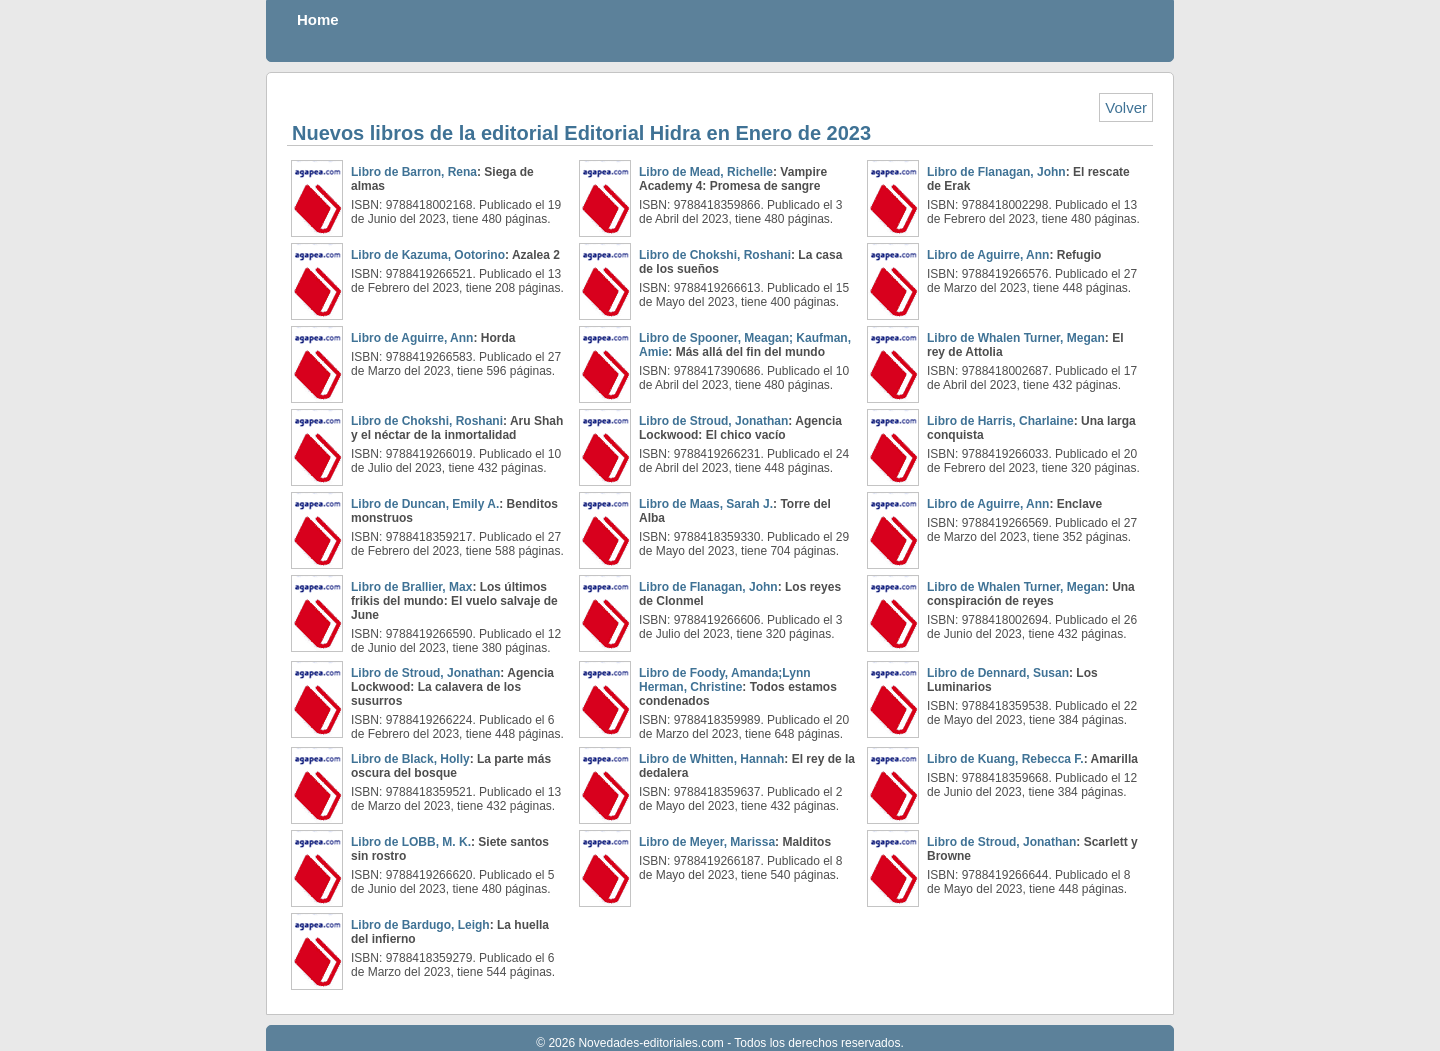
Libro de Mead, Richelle (706, 172)
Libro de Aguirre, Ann (988, 255)
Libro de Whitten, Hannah (711, 759)
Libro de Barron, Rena (414, 172)
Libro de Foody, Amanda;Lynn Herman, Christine (725, 680)
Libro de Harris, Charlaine (1000, 421)
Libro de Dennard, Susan (998, 673)
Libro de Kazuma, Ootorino (428, 255)
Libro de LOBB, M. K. (411, 842)
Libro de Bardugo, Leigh (420, 925)
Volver (1126, 107)
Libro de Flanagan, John (996, 172)
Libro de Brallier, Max (411, 587)
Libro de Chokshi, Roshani (715, 255)
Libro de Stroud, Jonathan (713, 421)
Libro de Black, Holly (410, 759)
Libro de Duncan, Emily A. (425, 504)
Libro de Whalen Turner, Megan (1016, 338)
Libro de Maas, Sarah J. (706, 504)
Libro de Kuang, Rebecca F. (1005, 759)
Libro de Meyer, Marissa (707, 842)
